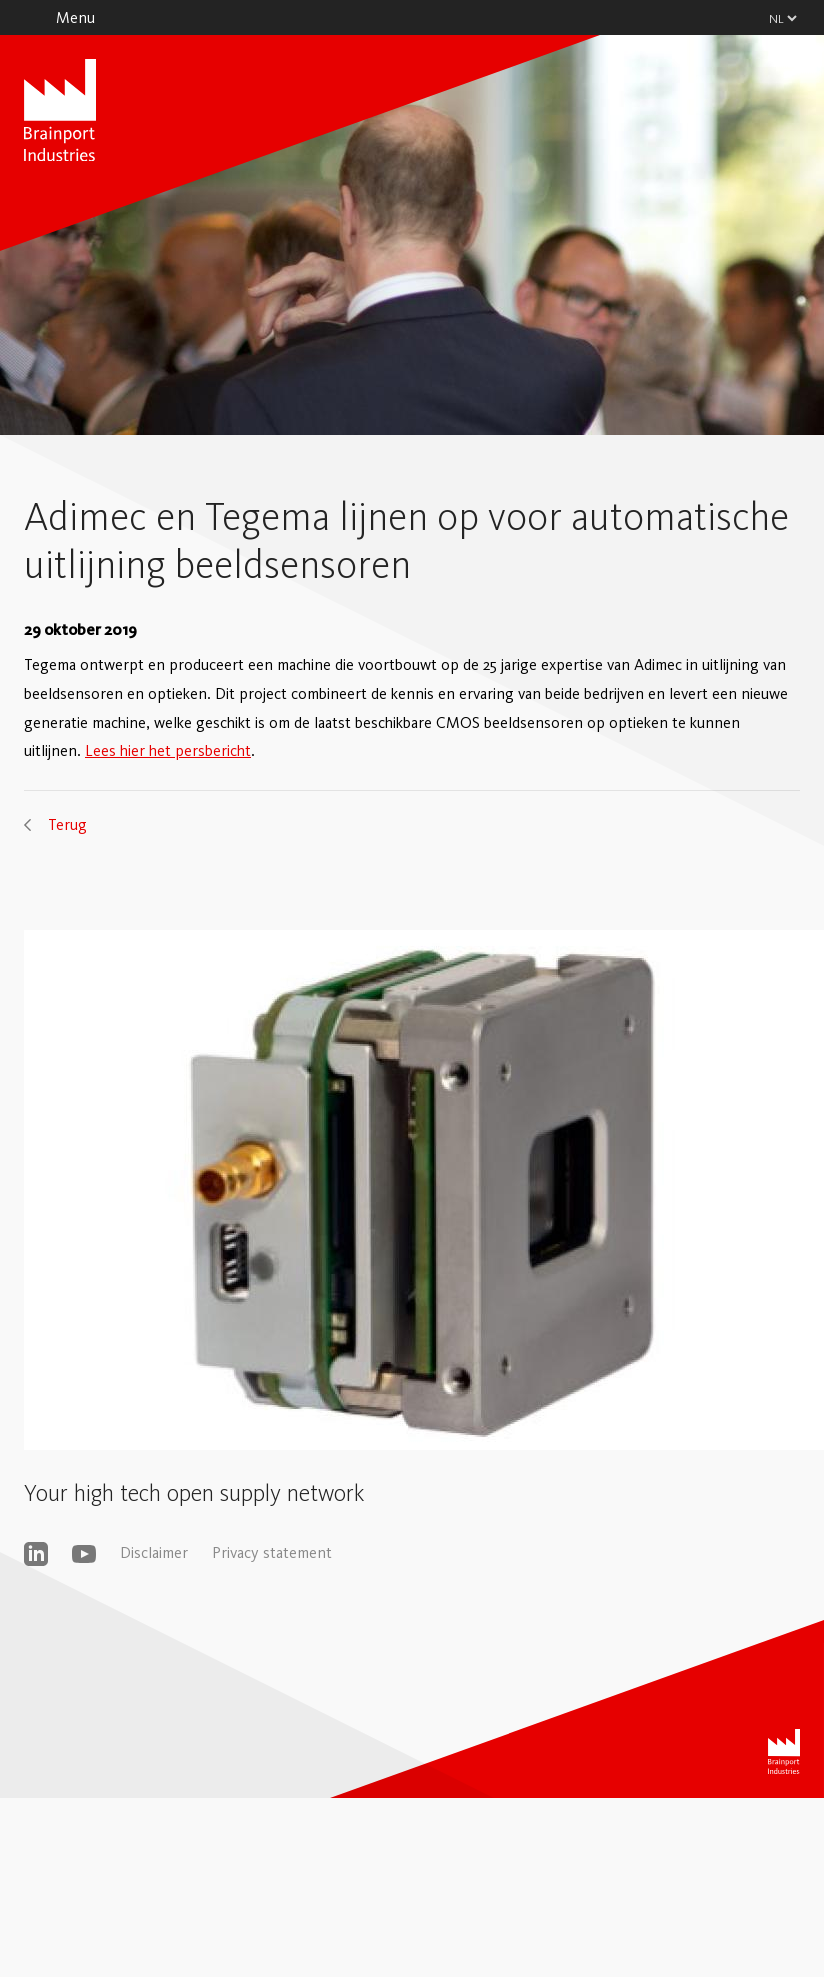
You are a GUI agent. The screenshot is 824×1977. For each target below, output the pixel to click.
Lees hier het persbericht (168, 750)
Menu (75, 17)
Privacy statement (272, 1552)
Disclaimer (154, 1552)
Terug (67, 824)
